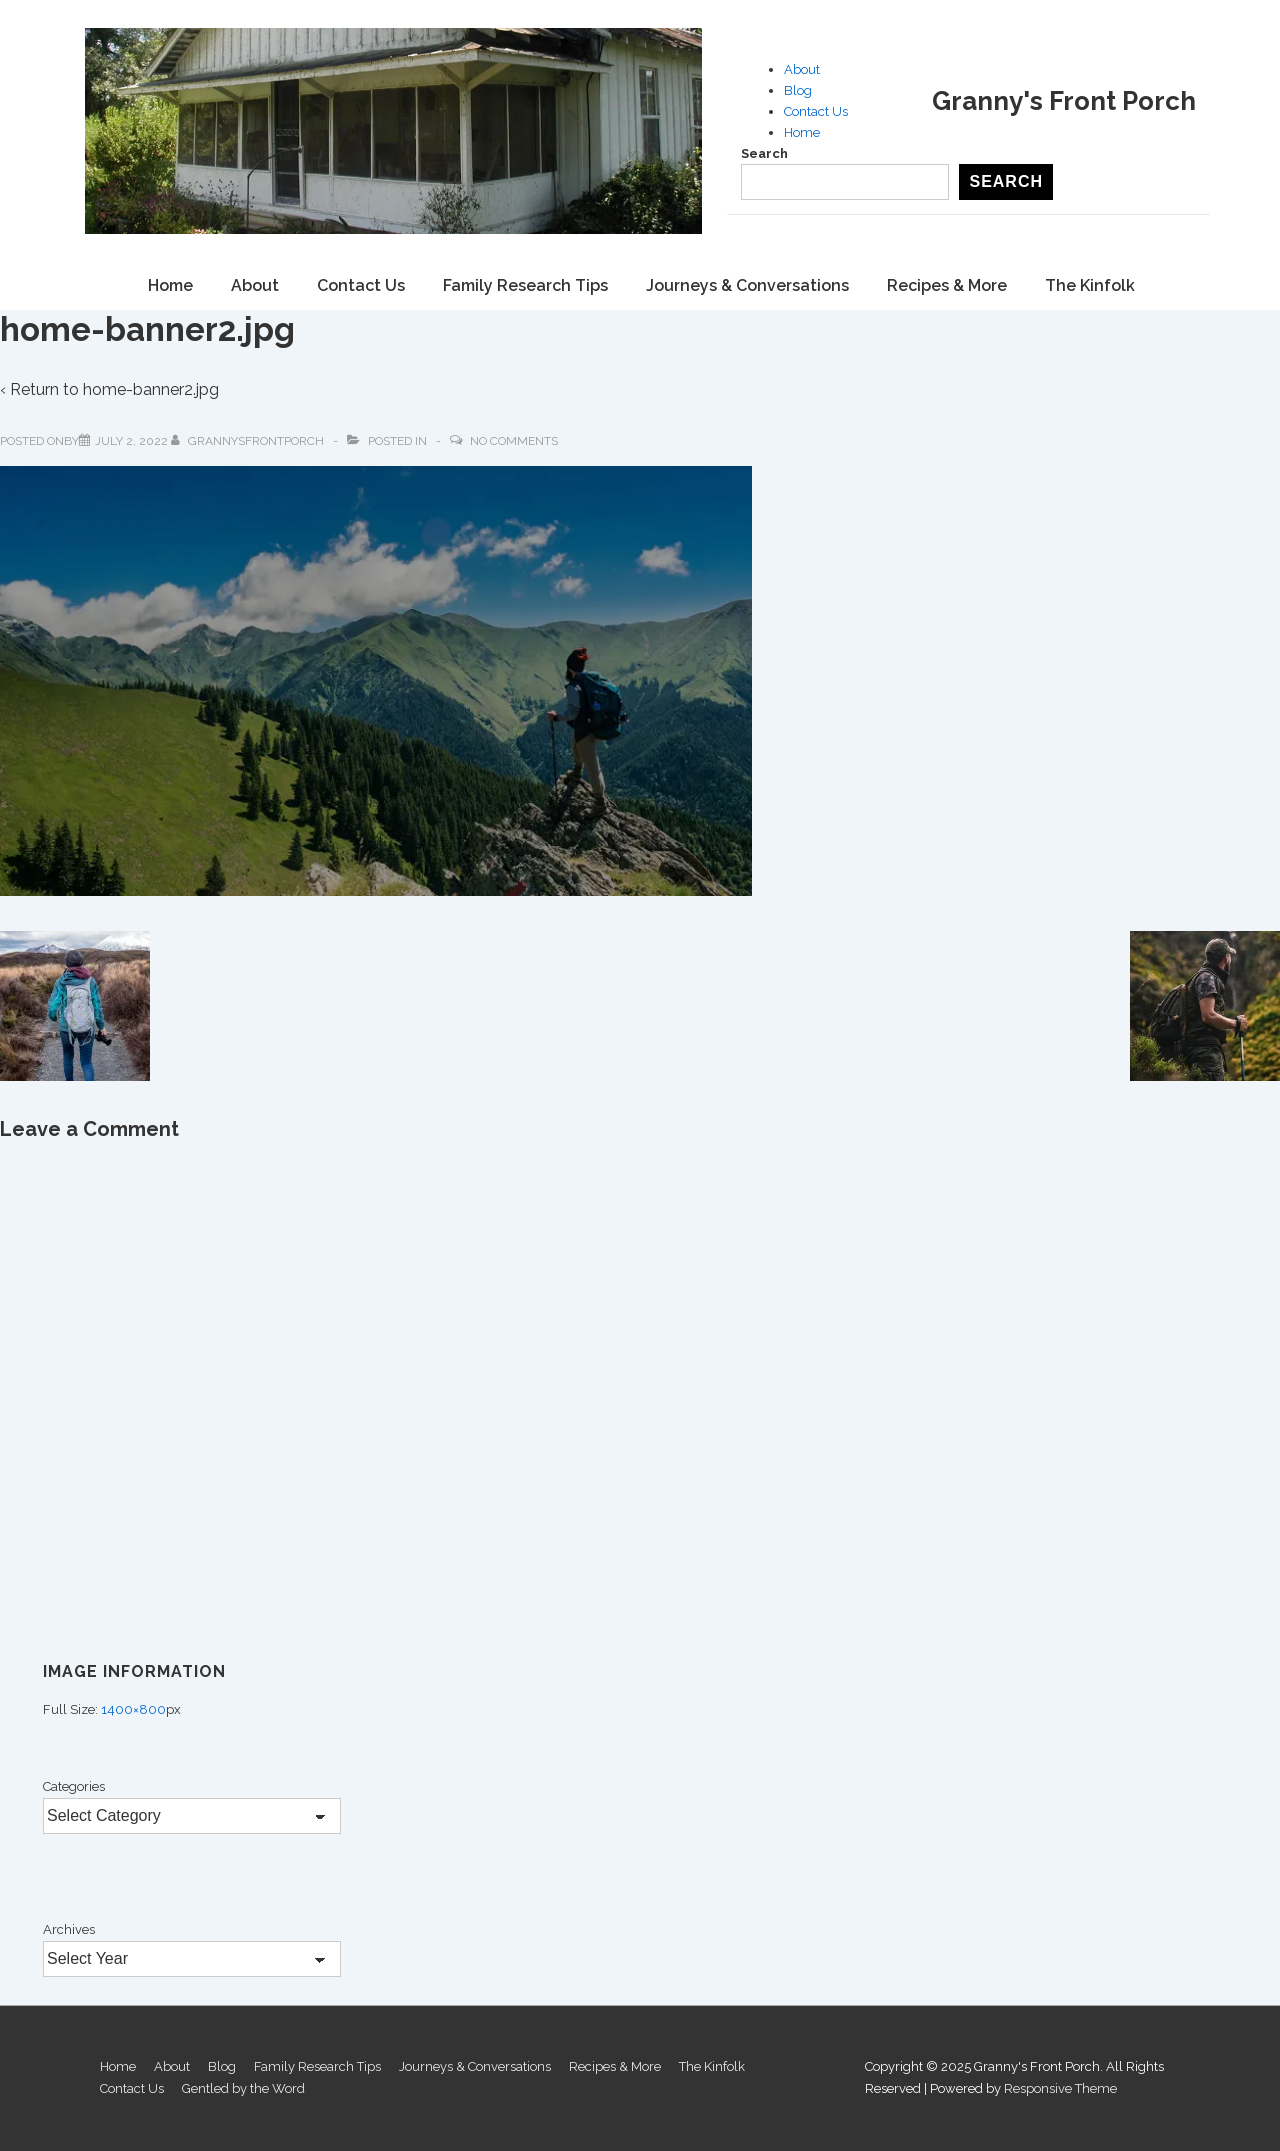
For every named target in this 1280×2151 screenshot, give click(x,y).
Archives (69, 1929)
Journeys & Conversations (747, 285)
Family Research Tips (525, 285)
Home (802, 132)
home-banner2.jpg (151, 389)
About (802, 69)
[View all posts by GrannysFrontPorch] (249, 441)
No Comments (514, 441)
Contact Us (816, 111)
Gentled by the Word (243, 2088)
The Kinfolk (1090, 285)
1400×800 (133, 1709)
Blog (798, 90)
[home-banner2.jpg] (131, 441)
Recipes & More (947, 285)
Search (764, 153)
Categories (74, 1786)
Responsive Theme (1060, 2088)
